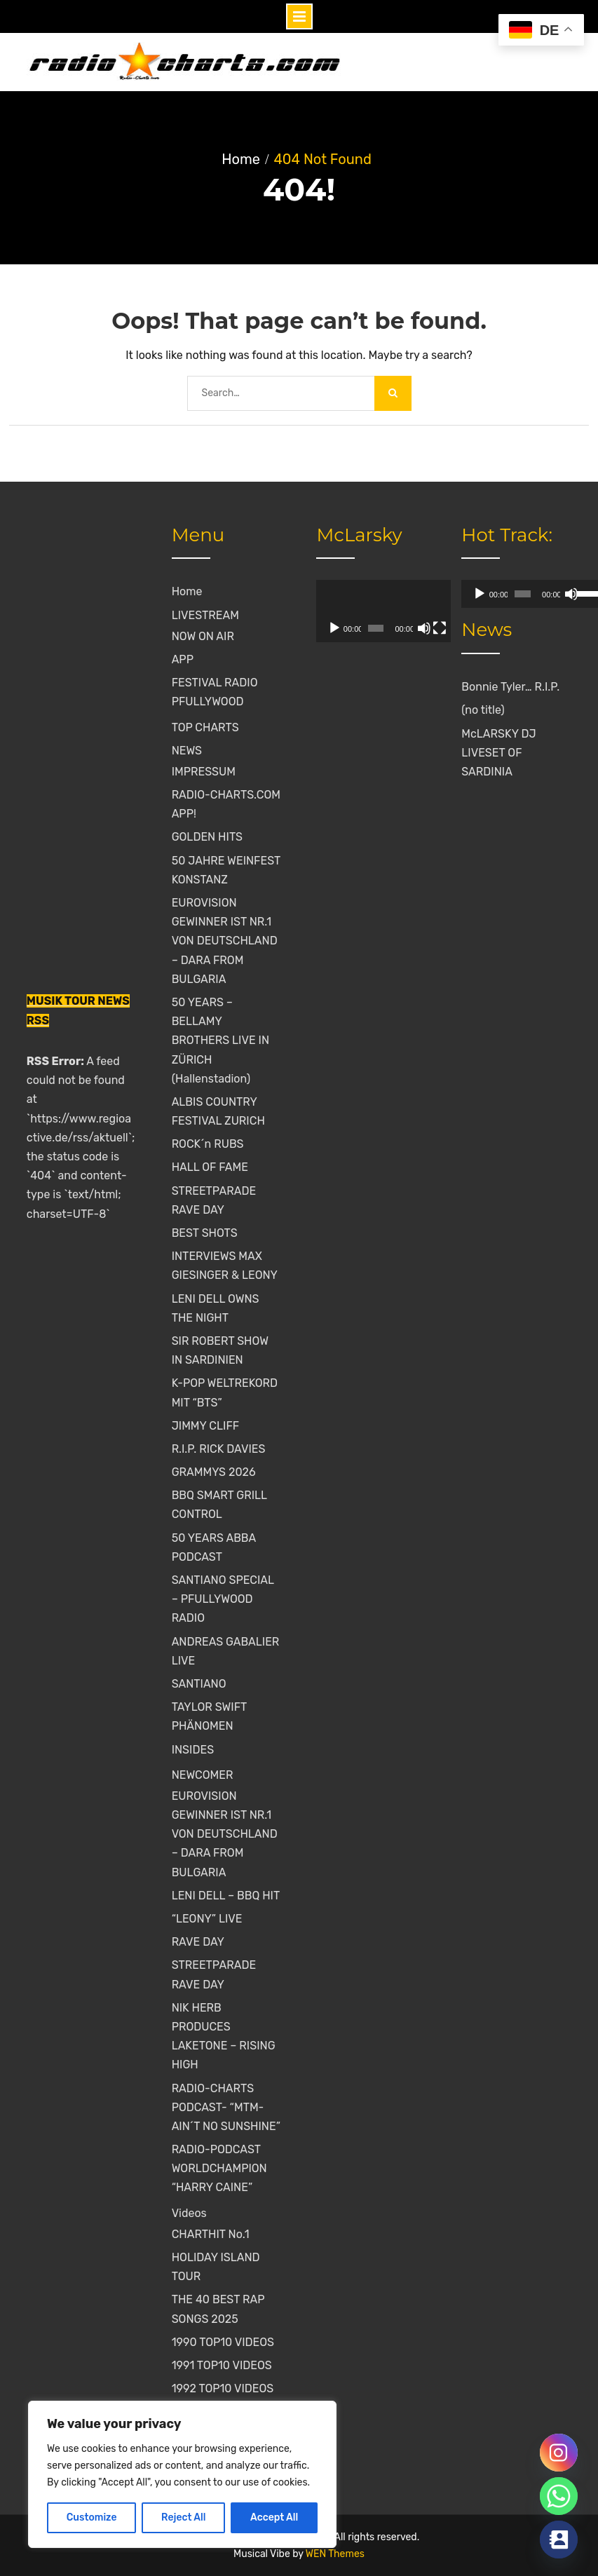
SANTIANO (199, 1683)
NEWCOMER (202, 1775)
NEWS (187, 750)
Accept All (274, 2517)
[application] (371, 611)
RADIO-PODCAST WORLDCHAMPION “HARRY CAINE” (219, 2168)
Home (187, 591)
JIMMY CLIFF (205, 1425)
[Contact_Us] (559, 2539)
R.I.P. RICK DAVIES (219, 1449)
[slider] (507, 593)
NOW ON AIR (203, 636)
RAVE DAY (198, 1941)
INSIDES (193, 1749)
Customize (92, 2517)
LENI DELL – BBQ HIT (226, 1895)
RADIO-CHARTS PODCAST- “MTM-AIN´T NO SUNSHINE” (226, 2107)
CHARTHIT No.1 (211, 2234)
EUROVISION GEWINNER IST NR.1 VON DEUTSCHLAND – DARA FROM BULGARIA (225, 941)
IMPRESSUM (204, 771)
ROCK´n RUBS (208, 1144)
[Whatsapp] (559, 2496)
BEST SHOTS (205, 1233)
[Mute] (408, 628)
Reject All (183, 2517)
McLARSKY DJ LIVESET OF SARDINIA (498, 752)
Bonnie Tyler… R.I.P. (510, 686)
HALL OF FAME (210, 1167)
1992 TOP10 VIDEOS (223, 2388)
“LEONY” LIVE (207, 1918)
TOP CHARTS (205, 727)
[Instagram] (559, 2453)
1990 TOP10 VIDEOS (223, 2342)
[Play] (334, 628)
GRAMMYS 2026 (214, 1472)
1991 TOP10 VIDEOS (222, 2365)
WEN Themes (335, 2554)
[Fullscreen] (419, 628)
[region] (182, 2474)
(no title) (482, 710)
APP (182, 659)
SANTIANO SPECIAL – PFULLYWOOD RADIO (223, 1599)
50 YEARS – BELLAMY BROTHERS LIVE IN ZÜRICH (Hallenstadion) (220, 1040)
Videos (189, 2213)
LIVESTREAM (205, 615)
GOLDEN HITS (207, 836)
